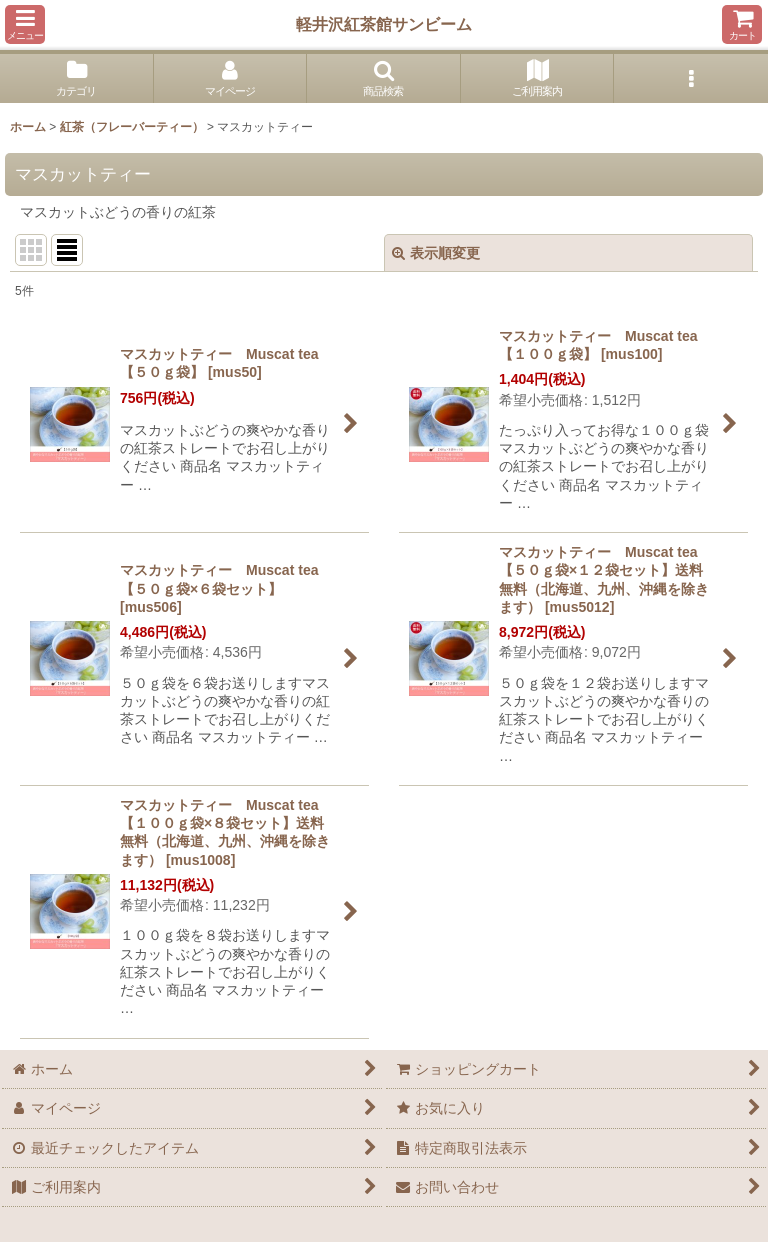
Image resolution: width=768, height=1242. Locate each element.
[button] (25, 24)
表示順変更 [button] (436, 253)
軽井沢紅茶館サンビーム (384, 24)
